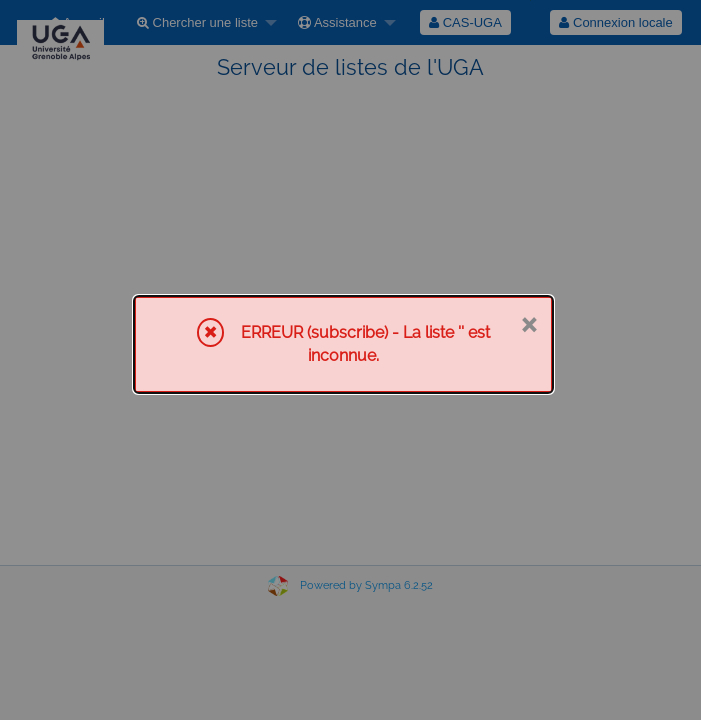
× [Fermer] (528, 323)
